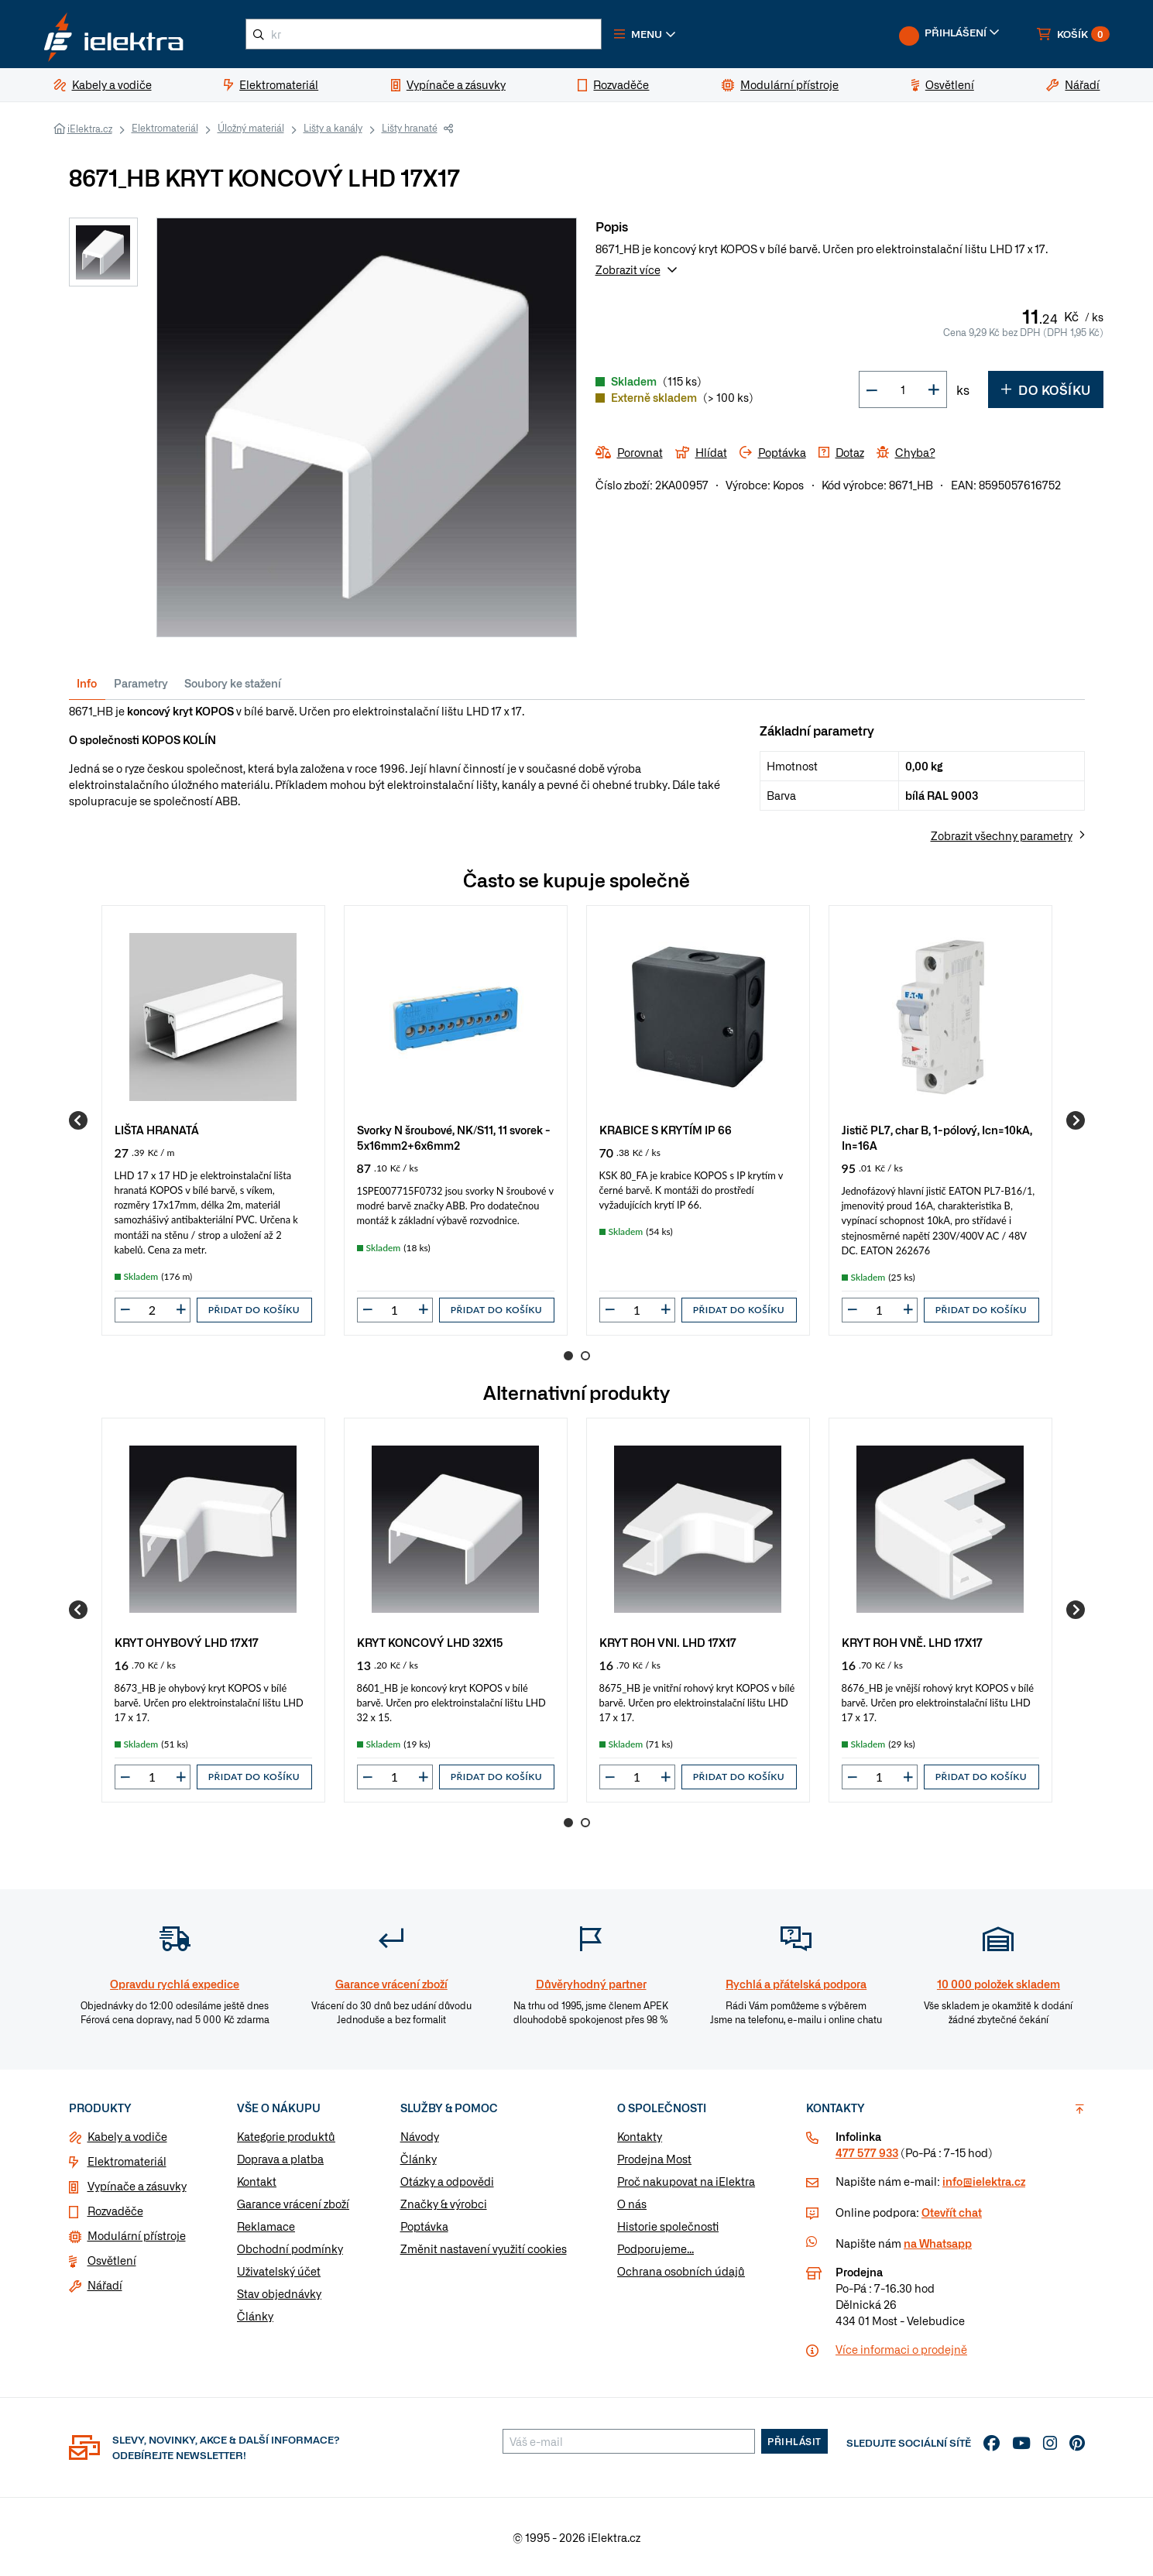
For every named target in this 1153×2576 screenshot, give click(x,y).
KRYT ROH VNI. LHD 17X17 (667, 1641)
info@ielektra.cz (983, 2181)
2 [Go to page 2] (585, 1355)
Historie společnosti (668, 2226)
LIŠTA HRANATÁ (157, 1129)
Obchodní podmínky (290, 2248)
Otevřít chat (951, 2212)
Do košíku (1045, 389)
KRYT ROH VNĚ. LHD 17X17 (912, 1641)
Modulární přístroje (137, 2235)
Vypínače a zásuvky (137, 2186)
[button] (645, 34)
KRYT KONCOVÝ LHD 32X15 (430, 1641)
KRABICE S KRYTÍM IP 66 (665, 1129)
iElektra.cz (89, 128)
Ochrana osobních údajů (681, 2271)
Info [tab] (87, 683)
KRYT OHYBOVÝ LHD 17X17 (187, 1641)
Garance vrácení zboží (293, 2203)
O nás (632, 2203)
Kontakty (639, 2136)
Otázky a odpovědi (447, 2181)
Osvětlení (112, 2260)
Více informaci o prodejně (901, 2349)
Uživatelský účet (279, 2271)
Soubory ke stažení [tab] (232, 683)
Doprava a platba (280, 2158)
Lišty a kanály (333, 127)
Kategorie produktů (286, 2136)
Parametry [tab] (141, 683)
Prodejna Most (654, 2158)
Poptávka (424, 2226)
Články (255, 2316)
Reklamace (266, 2226)
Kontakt (256, 2181)
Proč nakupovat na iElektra (686, 2181)
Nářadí (105, 2285)
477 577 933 (867, 2152)
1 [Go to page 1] (568, 1355)
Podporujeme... (655, 2248)
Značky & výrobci (443, 2203)
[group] (213, 1120)
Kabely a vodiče (127, 2136)
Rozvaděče (115, 2210)
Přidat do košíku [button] (254, 1309)
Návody (419, 2136)
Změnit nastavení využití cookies (483, 2248)
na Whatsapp (938, 2243)
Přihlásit (794, 2441)
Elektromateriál (165, 127)
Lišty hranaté (410, 127)
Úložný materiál (251, 127)
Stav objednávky (279, 2293)
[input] (152, 1310)
